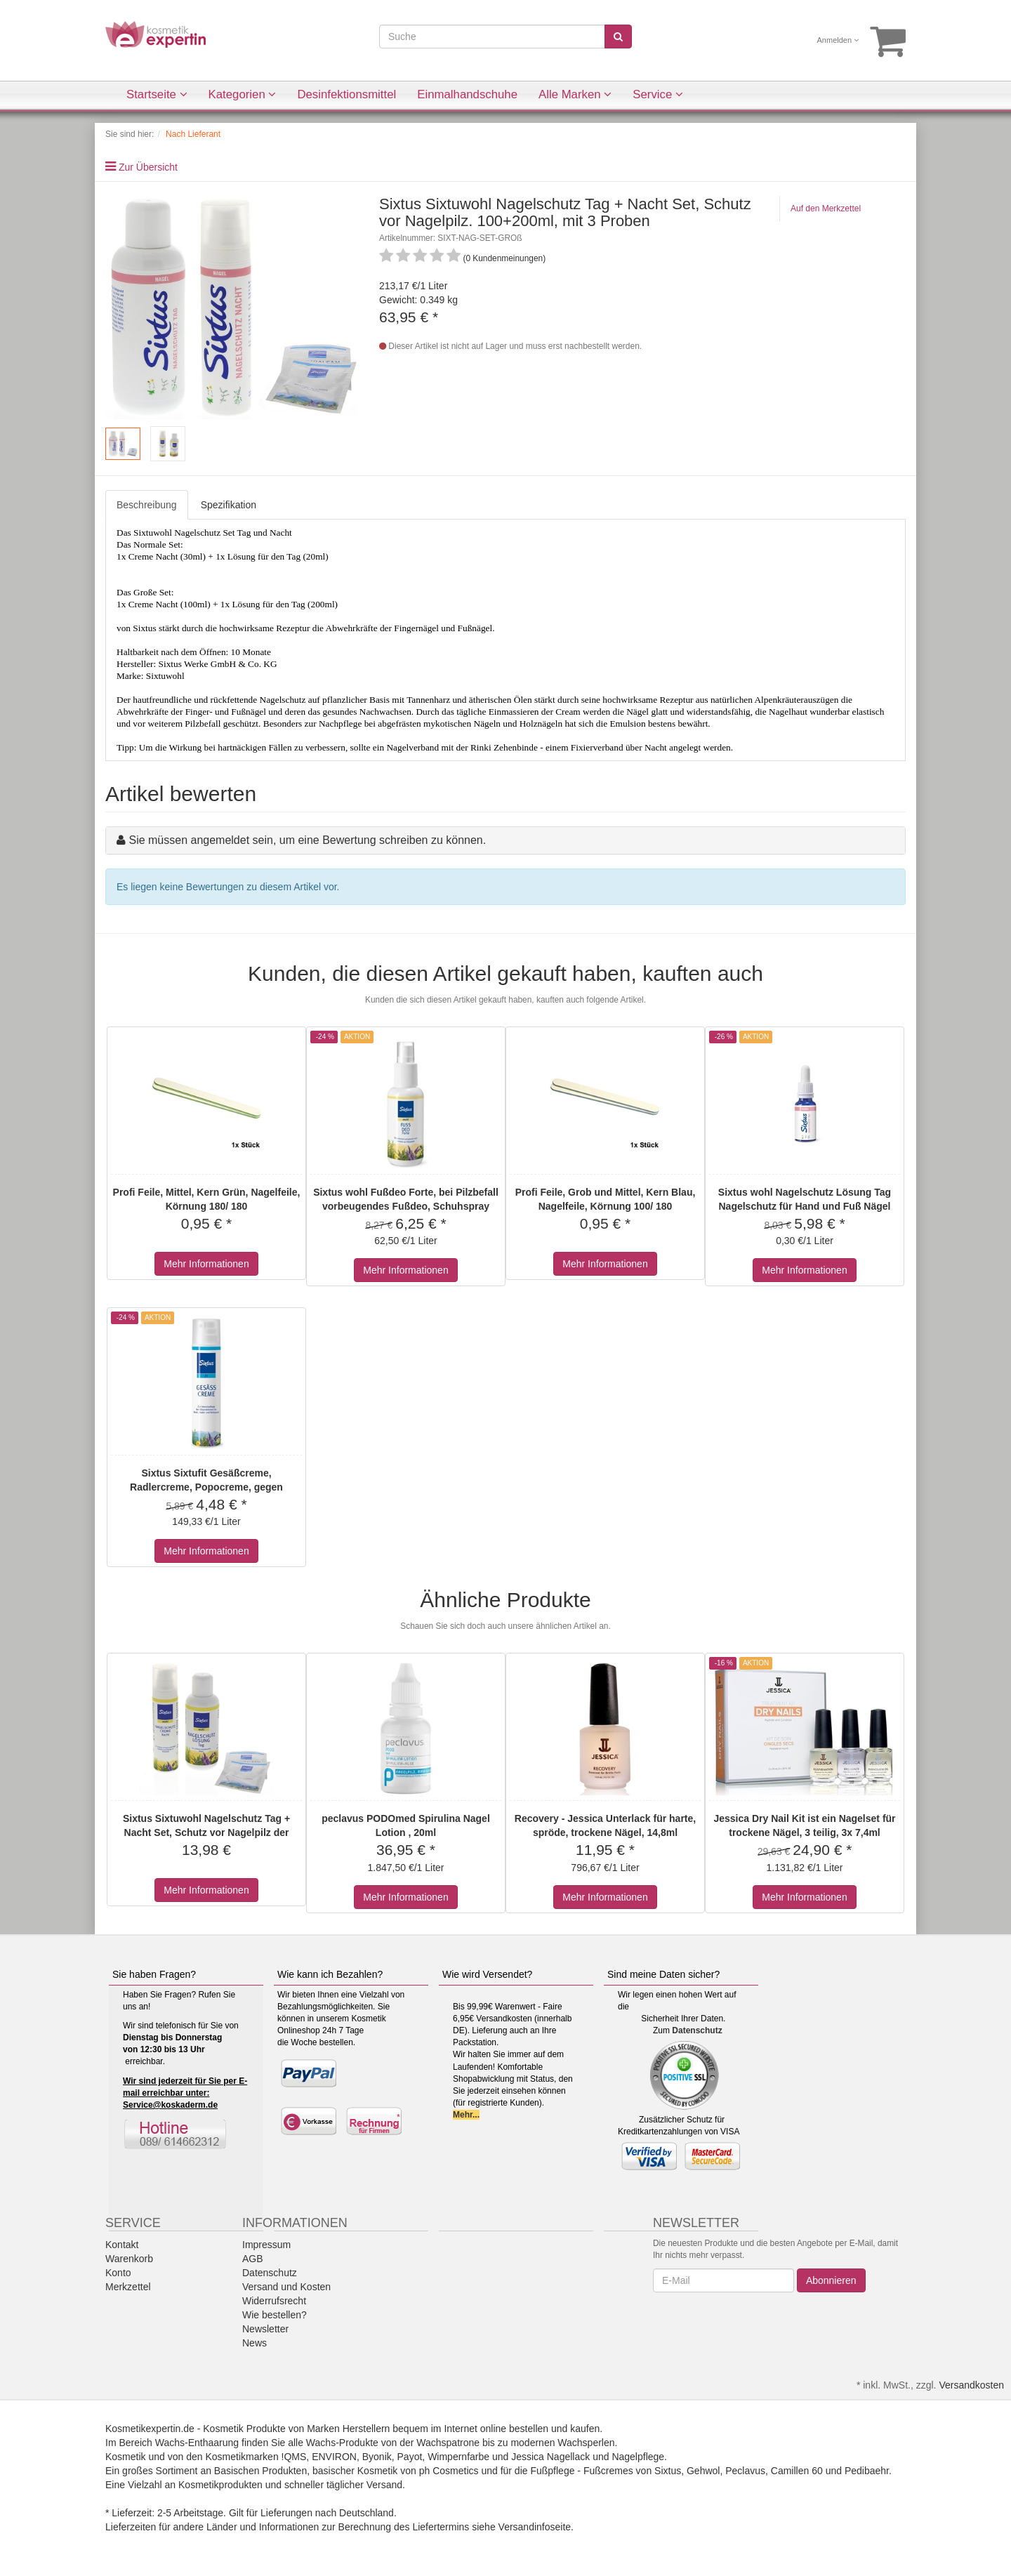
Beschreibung (147, 504)
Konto (118, 2272)
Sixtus (667, 2470)
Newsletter (265, 2328)
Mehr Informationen (206, 1263)
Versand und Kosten (286, 2286)
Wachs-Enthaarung (197, 2442)
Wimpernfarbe (458, 2456)
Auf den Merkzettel (826, 208)
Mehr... (466, 2115)
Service (658, 94)
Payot (410, 2456)
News (254, 2343)
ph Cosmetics (449, 2470)
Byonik (377, 2456)
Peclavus (745, 2470)
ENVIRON (334, 2456)
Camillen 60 (797, 2470)
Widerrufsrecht (274, 2300)
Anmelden (838, 40)
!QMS (294, 2456)
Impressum (266, 2244)
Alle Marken (575, 94)
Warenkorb (129, 2258)
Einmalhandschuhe (467, 94)
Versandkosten (971, 2385)
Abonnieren (831, 2280)
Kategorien (243, 94)
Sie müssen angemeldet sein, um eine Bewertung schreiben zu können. (307, 840)
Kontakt (121, 2244)
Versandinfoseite (534, 2526)
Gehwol (703, 2470)
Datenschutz (697, 2030)
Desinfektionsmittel (346, 94)
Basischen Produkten (260, 2470)
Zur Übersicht (148, 167)
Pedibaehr (867, 2470)
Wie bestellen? (274, 2314)
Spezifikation (228, 504)
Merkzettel (128, 2286)
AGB (252, 2258)
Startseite (156, 94)
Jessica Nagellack (550, 2456)
